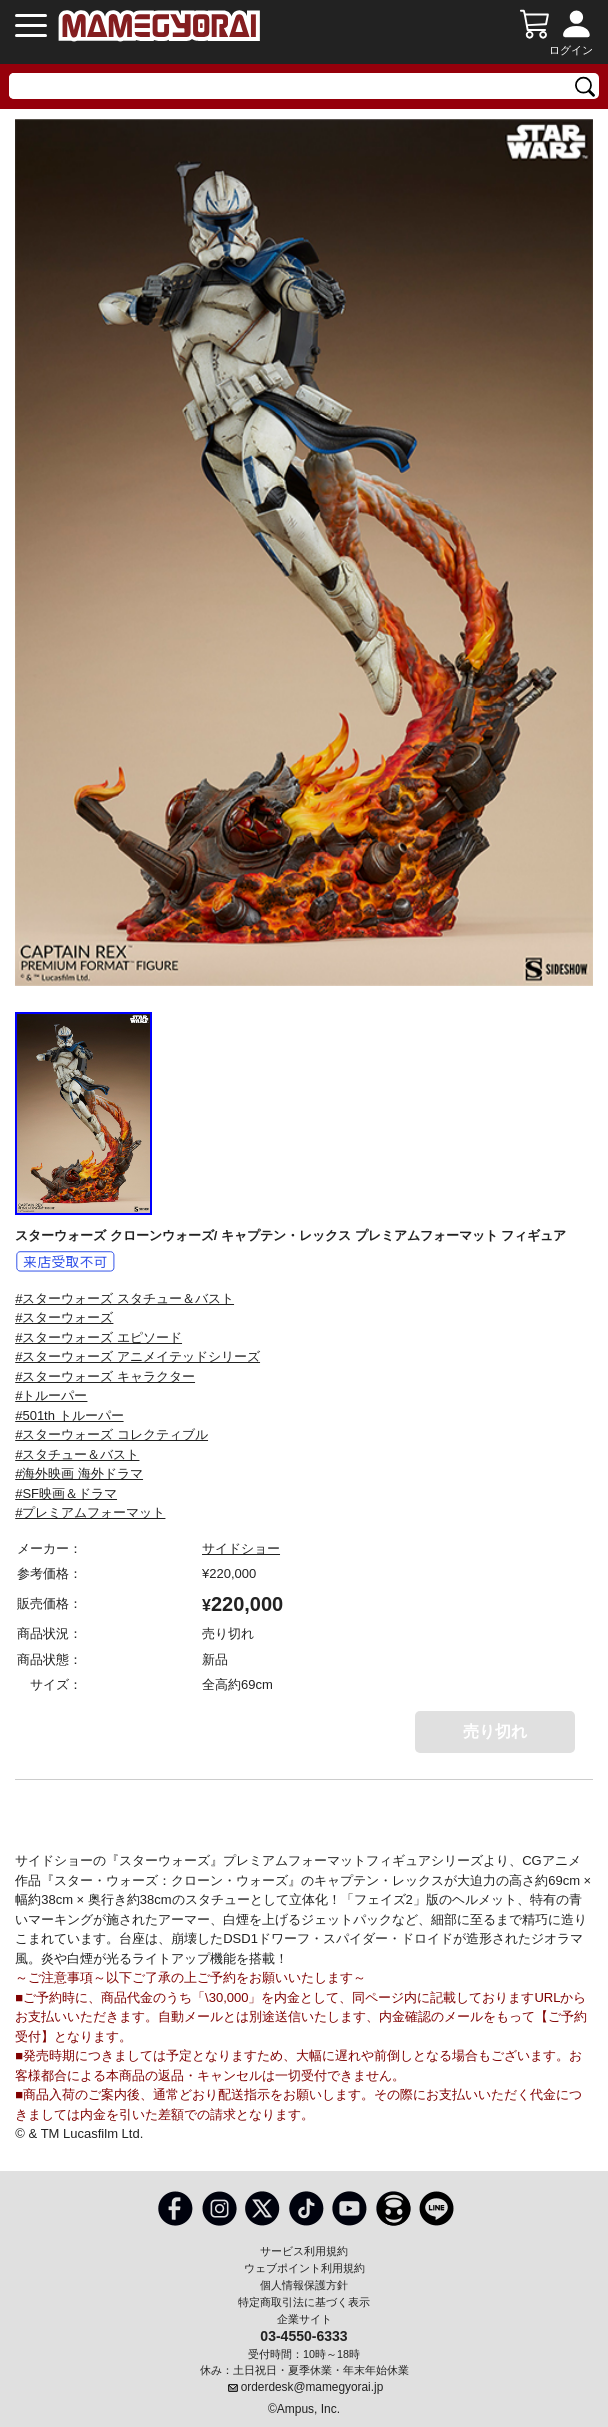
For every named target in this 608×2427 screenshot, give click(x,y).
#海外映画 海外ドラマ (79, 1473)
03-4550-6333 (303, 2335)
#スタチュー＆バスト (77, 1454)
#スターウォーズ (64, 1317)
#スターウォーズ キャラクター (105, 1376)
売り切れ (495, 1731)
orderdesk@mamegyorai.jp (312, 2387)
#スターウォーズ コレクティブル (111, 1434)
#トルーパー (51, 1395)
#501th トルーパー (69, 1415)
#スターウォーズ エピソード (98, 1337)
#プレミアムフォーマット (90, 1512)
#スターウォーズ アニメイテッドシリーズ (137, 1356)
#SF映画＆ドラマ (66, 1493)
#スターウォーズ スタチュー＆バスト (124, 1298)
